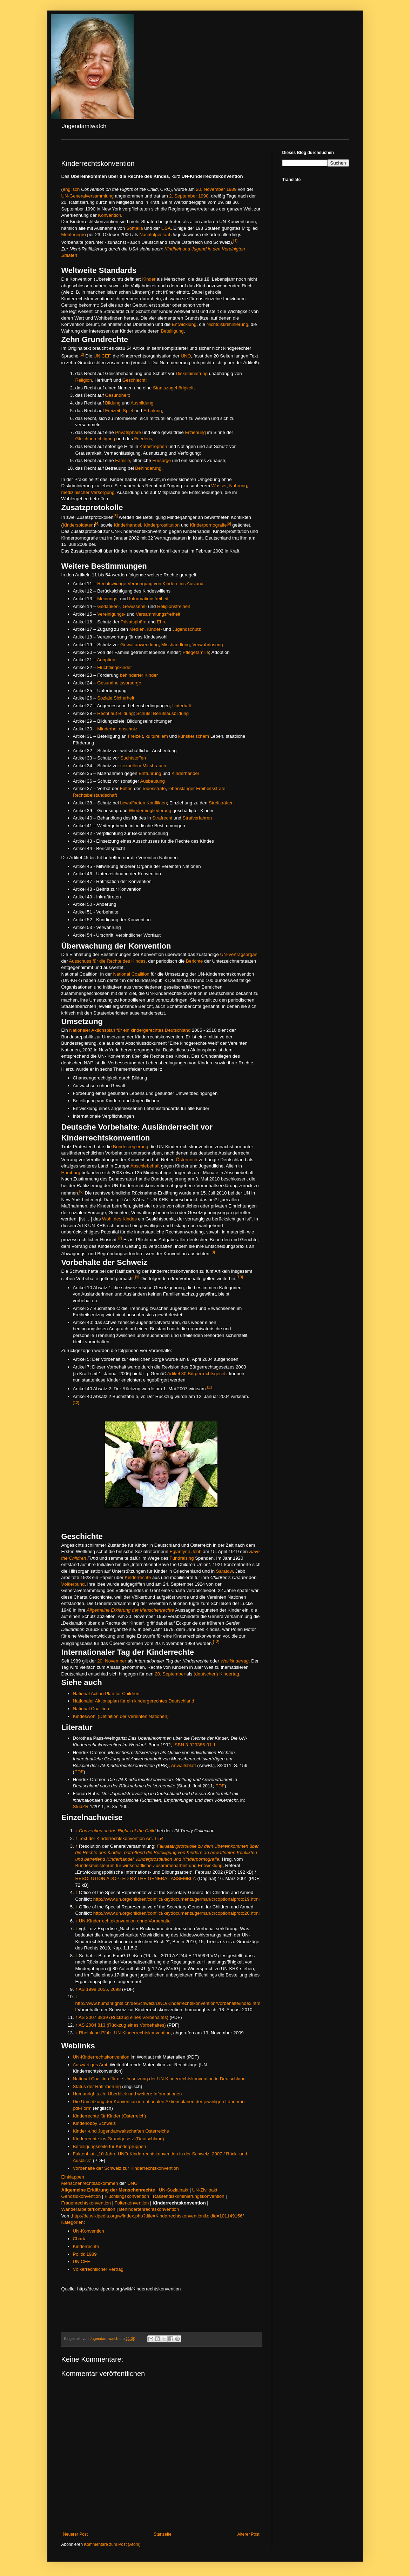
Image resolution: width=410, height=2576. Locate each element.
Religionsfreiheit (173, 606)
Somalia (134, 228)
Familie (122, 460)
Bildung (113, 403)
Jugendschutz (186, 629)
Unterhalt (181, 705)
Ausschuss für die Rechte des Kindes (107, 961)
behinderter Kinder (139, 675)
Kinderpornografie (208, 525)
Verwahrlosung (207, 644)
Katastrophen (153, 446)
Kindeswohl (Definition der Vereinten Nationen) (121, 1716)
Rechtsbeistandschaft (95, 795)
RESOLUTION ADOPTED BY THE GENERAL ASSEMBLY (135, 1878)
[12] (76, 1402)
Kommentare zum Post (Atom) (112, 2544)
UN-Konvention (88, 2231)
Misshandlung (175, 644)
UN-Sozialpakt (173, 2190)
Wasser (219, 485)
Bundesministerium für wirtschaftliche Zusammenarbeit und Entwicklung (149, 1865)
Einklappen (72, 2177)
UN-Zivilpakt (204, 2190)
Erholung (152, 410)
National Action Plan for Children (106, 1693)
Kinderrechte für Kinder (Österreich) (109, 2116)
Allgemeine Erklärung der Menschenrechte (130, 1610)
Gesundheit (117, 395)
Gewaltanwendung (139, 644)
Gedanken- (108, 606)
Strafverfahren (197, 818)
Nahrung (238, 485)
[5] (229, 523)
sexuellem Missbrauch (143, 765)
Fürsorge (161, 460)
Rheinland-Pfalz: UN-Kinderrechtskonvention (125, 2032)
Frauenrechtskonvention (86, 2203)
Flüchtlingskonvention (127, 2196)
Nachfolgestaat (154, 234)
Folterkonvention (132, 2203)
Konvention (109, 215)
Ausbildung (141, 403)
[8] (212, 1252)
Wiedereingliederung (150, 810)
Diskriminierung (192, 373)
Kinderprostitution (162, 525)
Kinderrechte (138, 1577)
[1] (235, 241)
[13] (216, 1642)
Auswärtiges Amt (90, 2064)
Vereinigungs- (111, 614)
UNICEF (102, 356)
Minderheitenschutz (117, 728)
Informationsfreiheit (148, 598)
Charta (80, 2238)
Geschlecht (134, 380)
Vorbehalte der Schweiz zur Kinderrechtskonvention (126, 2168)
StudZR (81, 1806)
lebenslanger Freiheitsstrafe (197, 788)
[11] (210, 1387)
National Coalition (131, 974)
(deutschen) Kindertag (216, 1674)
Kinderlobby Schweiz (94, 2123)
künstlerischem (193, 736)
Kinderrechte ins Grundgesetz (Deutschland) (118, 2138)
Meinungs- (108, 598)
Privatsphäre (128, 432)
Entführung (150, 773)
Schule (143, 713)
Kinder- (154, 629)
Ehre (162, 621)
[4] (97, 523)
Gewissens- (135, 606)
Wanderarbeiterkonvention (88, 2209)
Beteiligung (172, 331)
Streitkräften (221, 802)
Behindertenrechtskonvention (149, 2209)
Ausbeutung (152, 781)
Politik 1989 (85, 2254)
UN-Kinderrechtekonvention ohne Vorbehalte (125, 1920)
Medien (136, 629)
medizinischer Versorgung (88, 492)
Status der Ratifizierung (97, 2086)
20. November (210, 189)
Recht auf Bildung (115, 713)
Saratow (224, 1571)
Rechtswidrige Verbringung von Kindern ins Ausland (150, 583)
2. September (183, 196)
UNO (186, 356)
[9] (137, 1277)
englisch (71, 189)
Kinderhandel (127, 525)
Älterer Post (248, 2534)
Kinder (148, 279)
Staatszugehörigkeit (173, 387)
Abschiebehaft (145, 1166)
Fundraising (182, 1558)
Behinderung (148, 468)
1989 (231, 189)
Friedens (143, 438)
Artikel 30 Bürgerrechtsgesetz (197, 1373)
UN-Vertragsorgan (238, 954)
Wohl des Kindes (119, 1219)
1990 (203, 196)
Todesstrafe (154, 788)
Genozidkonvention (81, 2196)
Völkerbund (73, 1584)
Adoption (106, 659)
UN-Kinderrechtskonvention (101, 2057)
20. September (170, 1674)
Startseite (163, 2534)
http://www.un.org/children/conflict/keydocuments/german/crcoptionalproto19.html (176, 1899)
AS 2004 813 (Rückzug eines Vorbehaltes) (122, 2025)
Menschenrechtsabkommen (89, 2183)
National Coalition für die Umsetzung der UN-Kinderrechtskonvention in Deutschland (159, 2078)
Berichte (194, 961)
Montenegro (73, 234)
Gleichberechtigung (95, 438)
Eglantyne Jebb (186, 1551)
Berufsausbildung (171, 713)
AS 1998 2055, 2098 (100, 1989)
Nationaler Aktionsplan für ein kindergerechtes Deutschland (129, 1030)
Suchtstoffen (133, 758)
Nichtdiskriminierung (227, 324)
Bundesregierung (130, 1146)
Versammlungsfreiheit (158, 614)
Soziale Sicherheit (115, 698)
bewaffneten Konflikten (143, 802)
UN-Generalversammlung (87, 196)
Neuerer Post (75, 2534)
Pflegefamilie (196, 652)
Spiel (128, 410)
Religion (83, 380)
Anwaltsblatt (183, 1765)
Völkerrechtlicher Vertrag (98, 2269)
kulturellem (157, 736)
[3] (115, 516)
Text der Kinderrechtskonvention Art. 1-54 (121, 1838)
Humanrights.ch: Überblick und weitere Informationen (127, 2093)
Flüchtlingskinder (114, 667)
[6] (81, 1191)
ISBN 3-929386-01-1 (194, 1744)
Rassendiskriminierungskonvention (188, 2196)
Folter (126, 788)
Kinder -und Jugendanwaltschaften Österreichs (121, 2131)
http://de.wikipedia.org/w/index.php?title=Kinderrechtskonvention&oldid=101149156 (157, 2216)
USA (166, 228)
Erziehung (195, 432)
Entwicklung (184, 324)
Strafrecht (162, 818)
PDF (78, 1771)
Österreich (186, 1159)
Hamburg (70, 1172)
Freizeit (112, 410)
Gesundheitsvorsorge (119, 682)
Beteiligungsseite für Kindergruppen (109, 2146)
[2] (82, 354)
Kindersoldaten (78, 525)
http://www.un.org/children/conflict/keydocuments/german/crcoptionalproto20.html (176, 1913)
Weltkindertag (235, 1661)
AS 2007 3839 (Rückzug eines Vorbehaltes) (123, 2017)
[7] (120, 1238)
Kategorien (72, 2222)
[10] (239, 1277)
